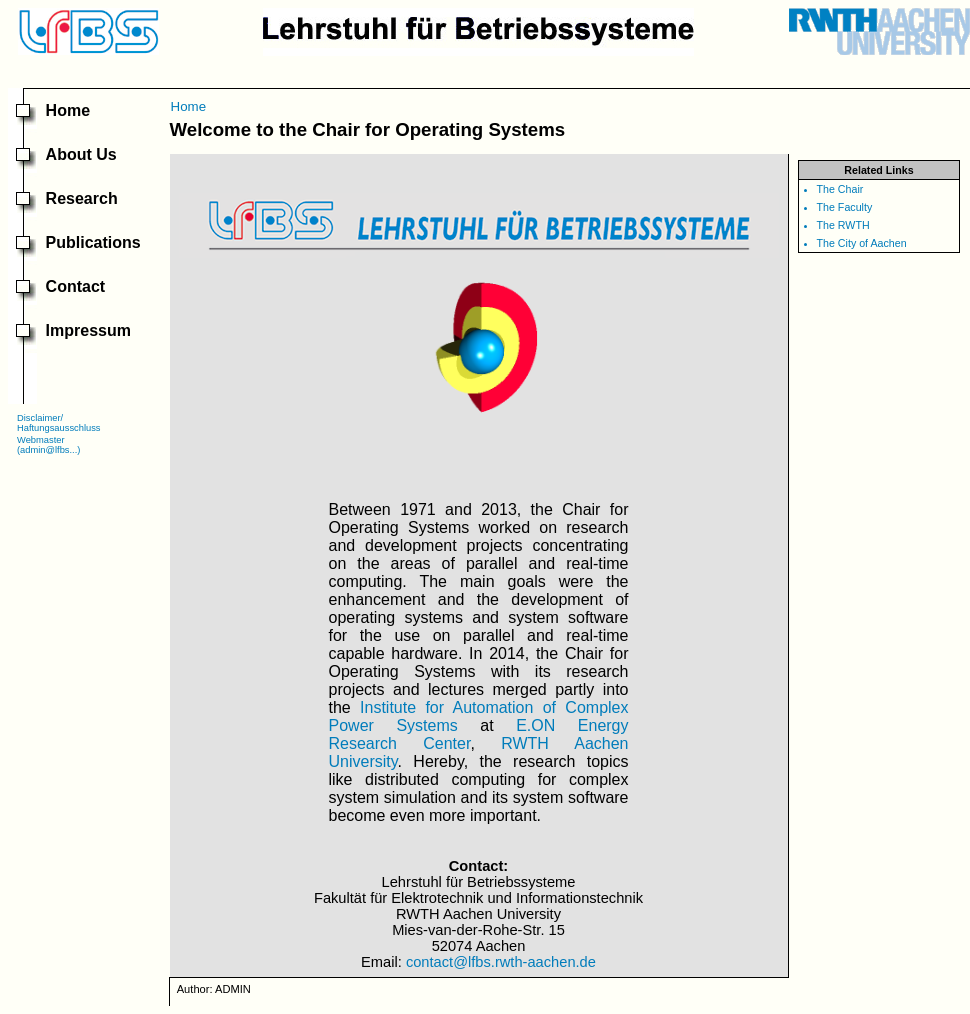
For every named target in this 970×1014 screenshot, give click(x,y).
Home (68, 110)
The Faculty (845, 207)
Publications (93, 242)
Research (82, 198)
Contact (76, 286)
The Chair (840, 189)
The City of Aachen (862, 243)
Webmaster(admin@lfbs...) (48, 445)
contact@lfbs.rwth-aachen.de (501, 962)
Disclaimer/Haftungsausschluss (58, 423)
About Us (81, 154)
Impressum (88, 330)
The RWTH (843, 225)
